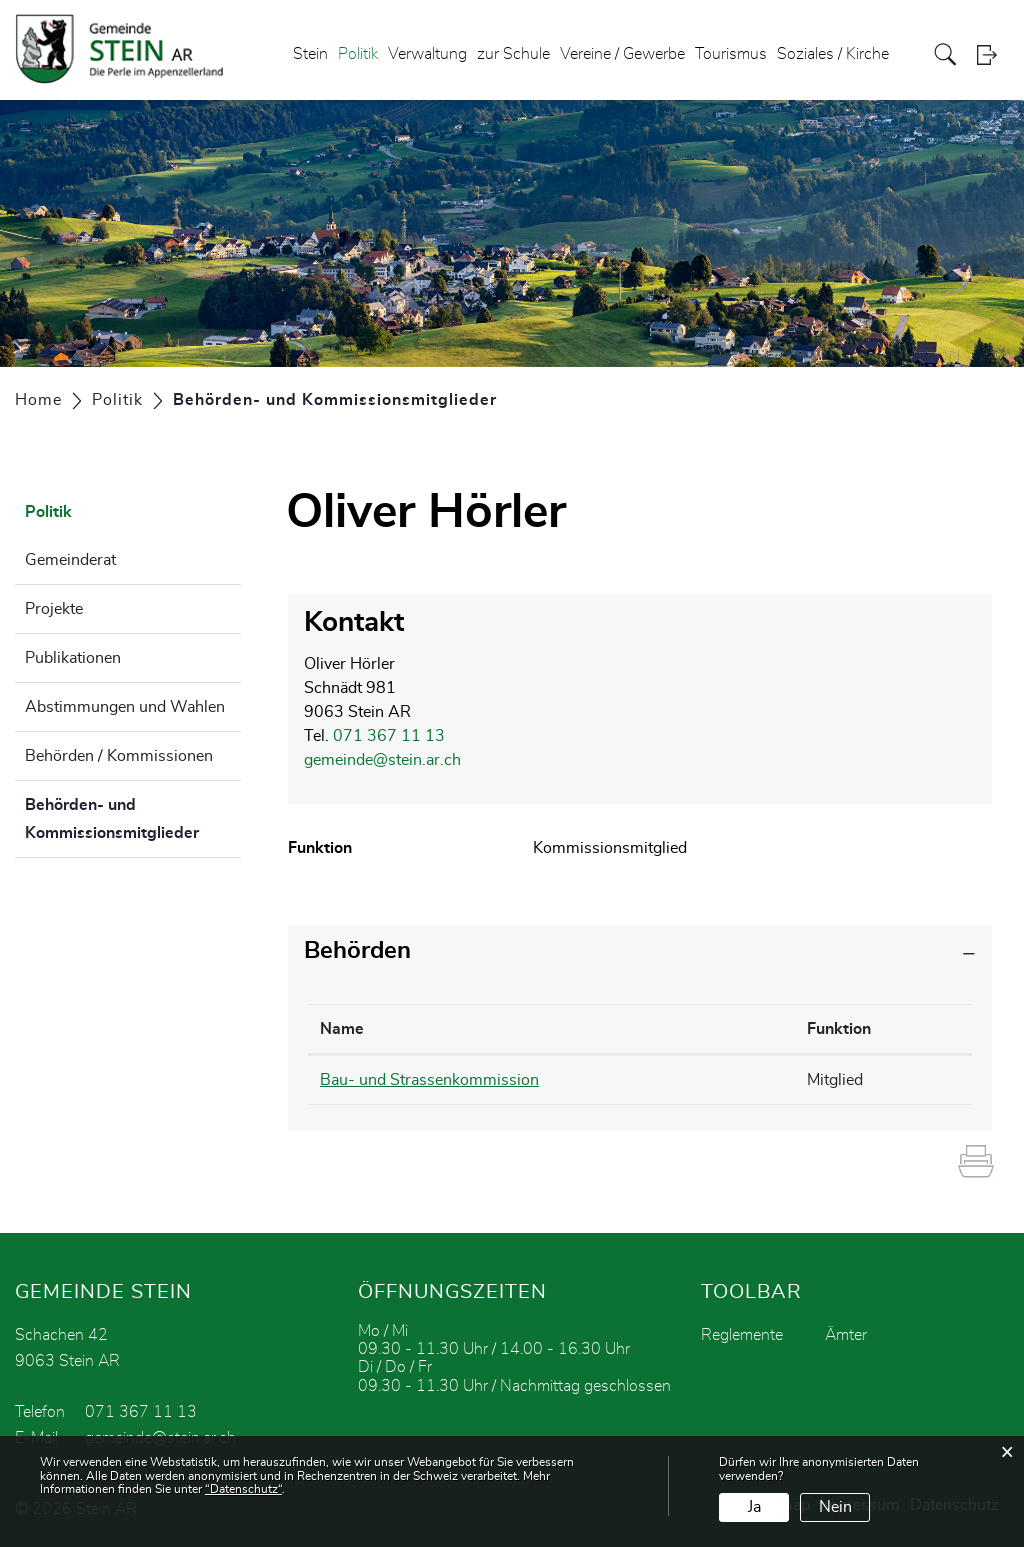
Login (993, 54)
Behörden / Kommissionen (119, 756)
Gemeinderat (70, 560)
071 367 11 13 (389, 736)
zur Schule (513, 54)
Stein (310, 54)
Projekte (54, 609)
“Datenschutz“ (243, 1489)
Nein (835, 1507)
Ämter (846, 1335)
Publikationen (73, 658)
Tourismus (731, 54)
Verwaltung (427, 54)
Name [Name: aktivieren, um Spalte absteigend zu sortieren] (342, 1029)
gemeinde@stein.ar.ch (382, 760)
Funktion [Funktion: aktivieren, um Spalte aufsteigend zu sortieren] (839, 1029)
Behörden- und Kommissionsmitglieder (133, 819)
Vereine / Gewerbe (622, 54)
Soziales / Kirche (833, 54)
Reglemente (742, 1335)
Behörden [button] (357, 951)
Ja (754, 1507)
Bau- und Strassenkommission (429, 1080)
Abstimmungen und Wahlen (125, 707)
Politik (358, 54)
